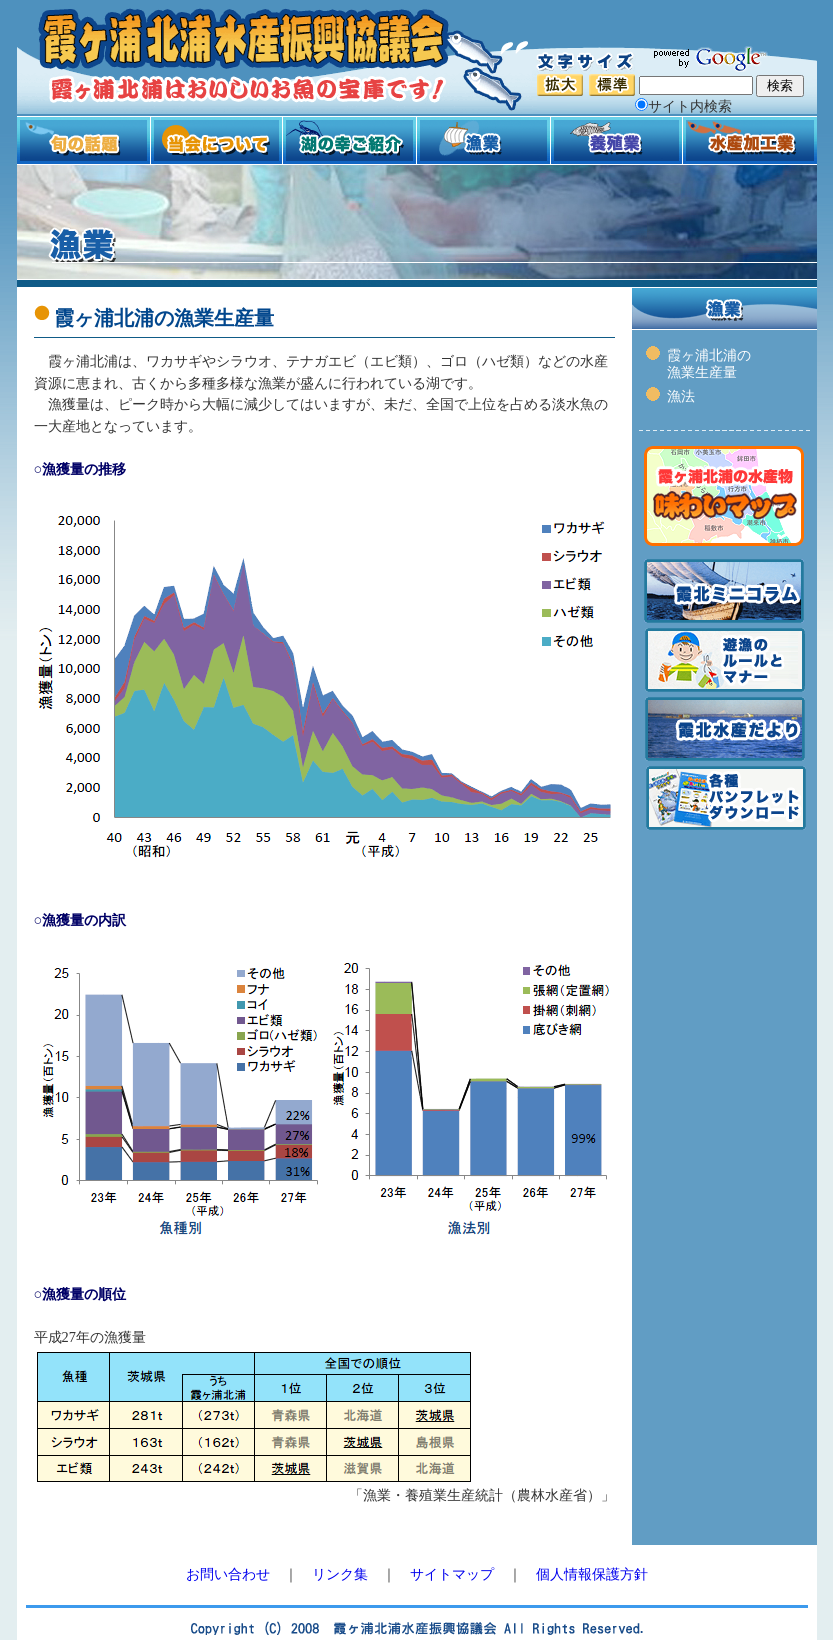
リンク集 (340, 1574)
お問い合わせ (228, 1574)
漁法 (681, 396)
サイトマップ (452, 1574)
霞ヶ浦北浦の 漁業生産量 (709, 363)
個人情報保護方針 (592, 1574)
